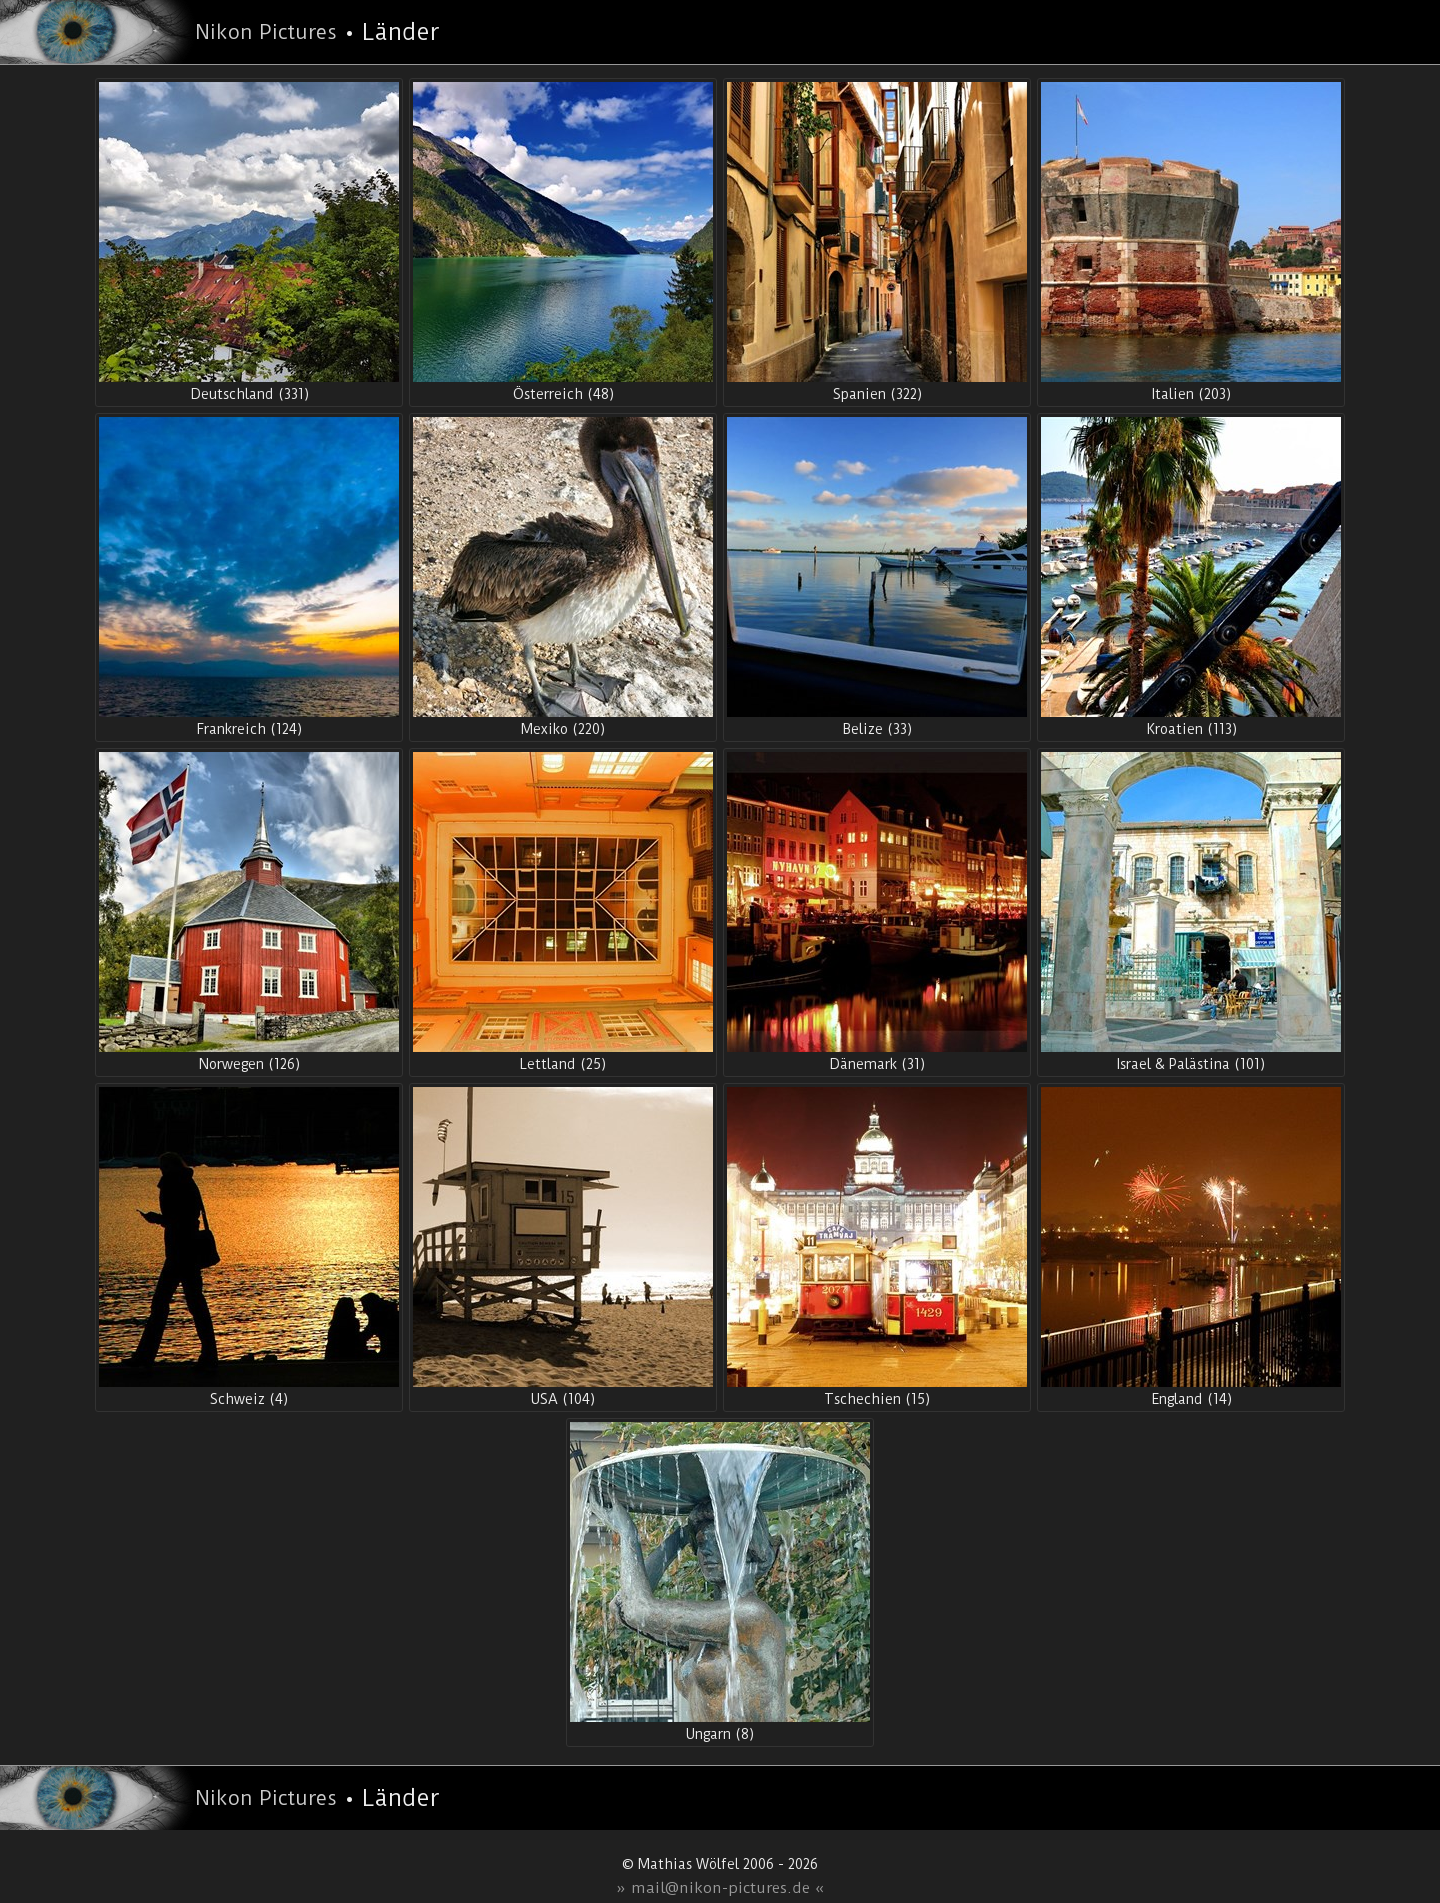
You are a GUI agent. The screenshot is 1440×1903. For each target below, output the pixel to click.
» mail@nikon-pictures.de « (720, 1888)
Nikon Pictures (266, 32)
